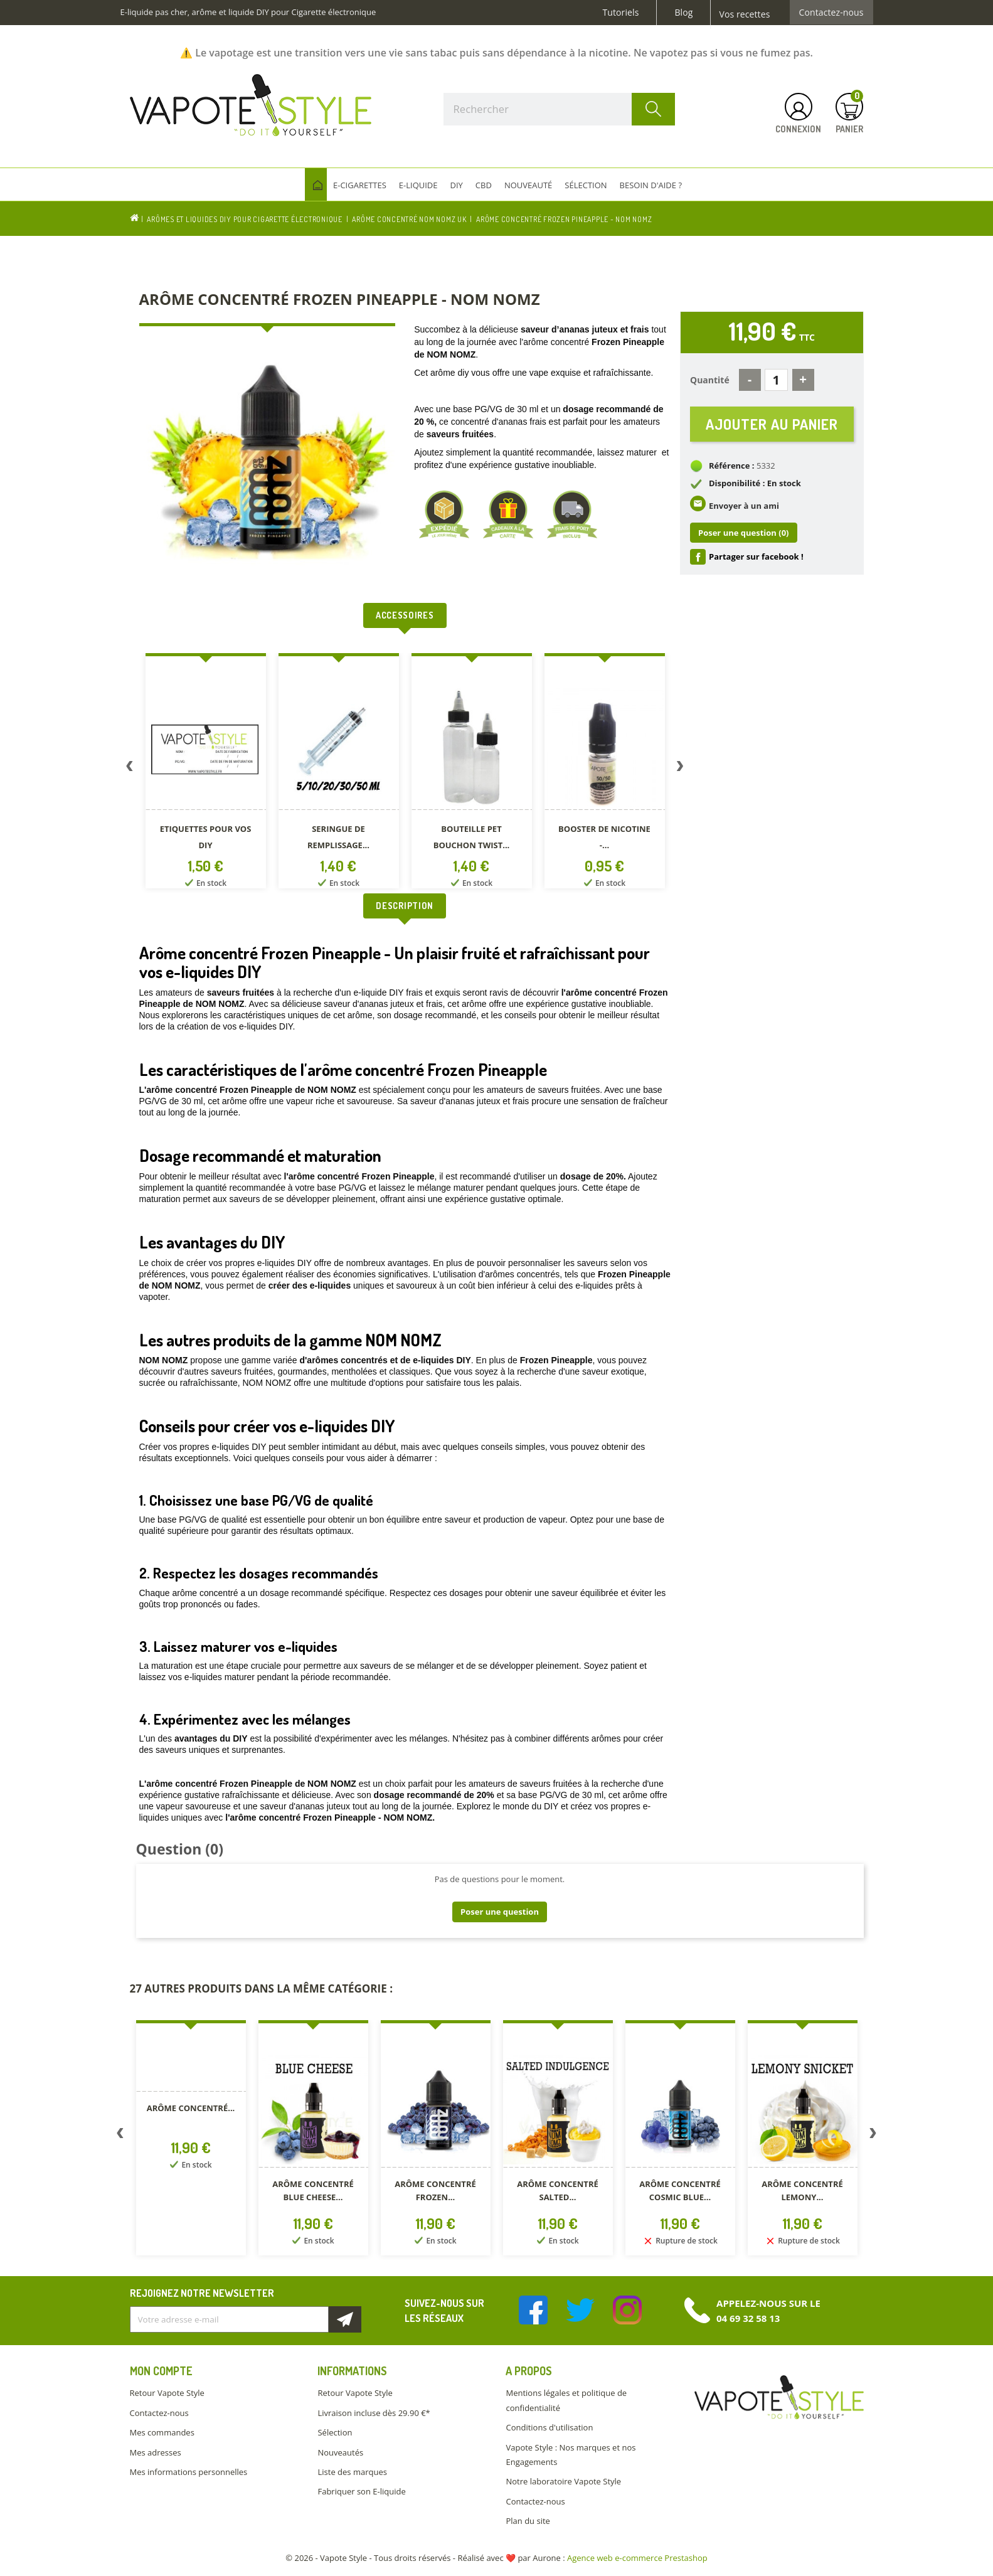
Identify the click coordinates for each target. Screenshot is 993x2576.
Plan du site (528, 2520)
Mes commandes (162, 2432)
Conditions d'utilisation (549, 2427)
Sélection (334, 2432)
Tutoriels (621, 12)
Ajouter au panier (772, 424)
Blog (683, 12)
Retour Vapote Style (167, 2392)
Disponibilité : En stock (755, 483)
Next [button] (680, 768)
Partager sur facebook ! (756, 556)
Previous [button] (130, 768)
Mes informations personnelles (189, 2472)
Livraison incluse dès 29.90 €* (373, 2413)
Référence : (732, 465)
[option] (205, 773)
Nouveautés (340, 2452)
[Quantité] (776, 380)
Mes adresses (155, 2452)
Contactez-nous (831, 12)
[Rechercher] (559, 109)
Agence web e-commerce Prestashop (637, 2557)
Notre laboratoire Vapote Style (563, 2481)
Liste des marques (351, 2472)
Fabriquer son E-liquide (361, 2491)
